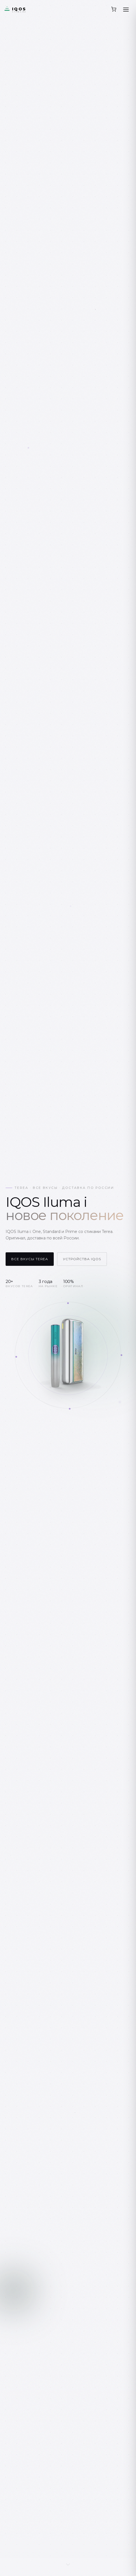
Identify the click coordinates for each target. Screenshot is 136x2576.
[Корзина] (113, 9)
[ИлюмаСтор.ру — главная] (26, 9)
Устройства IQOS (82, 1259)
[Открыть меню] (126, 9)
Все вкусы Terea (27, 1259)
